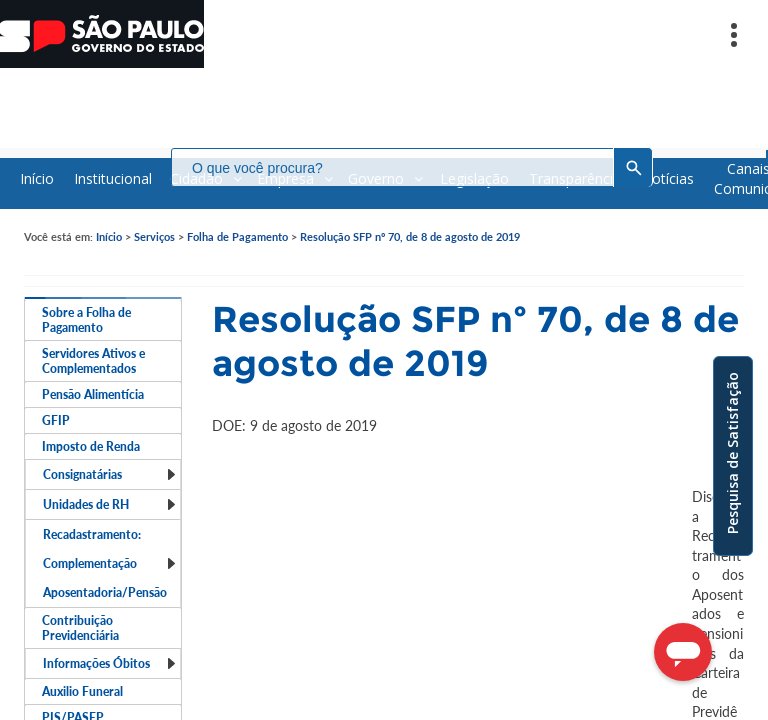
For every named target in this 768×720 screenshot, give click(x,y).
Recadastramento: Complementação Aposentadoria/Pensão (110, 563)
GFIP (56, 420)
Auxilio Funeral (82, 691)
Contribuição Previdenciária (80, 628)
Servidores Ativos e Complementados (93, 361)
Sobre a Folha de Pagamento (86, 320)
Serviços (154, 236)
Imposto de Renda (91, 446)
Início (109, 236)
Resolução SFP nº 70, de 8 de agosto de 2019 (410, 236)
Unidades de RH (110, 504)
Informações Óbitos (110, 663)
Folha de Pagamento (237, 236)
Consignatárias (110, 474)
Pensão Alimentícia (93, 394)
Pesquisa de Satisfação (732, 453)
